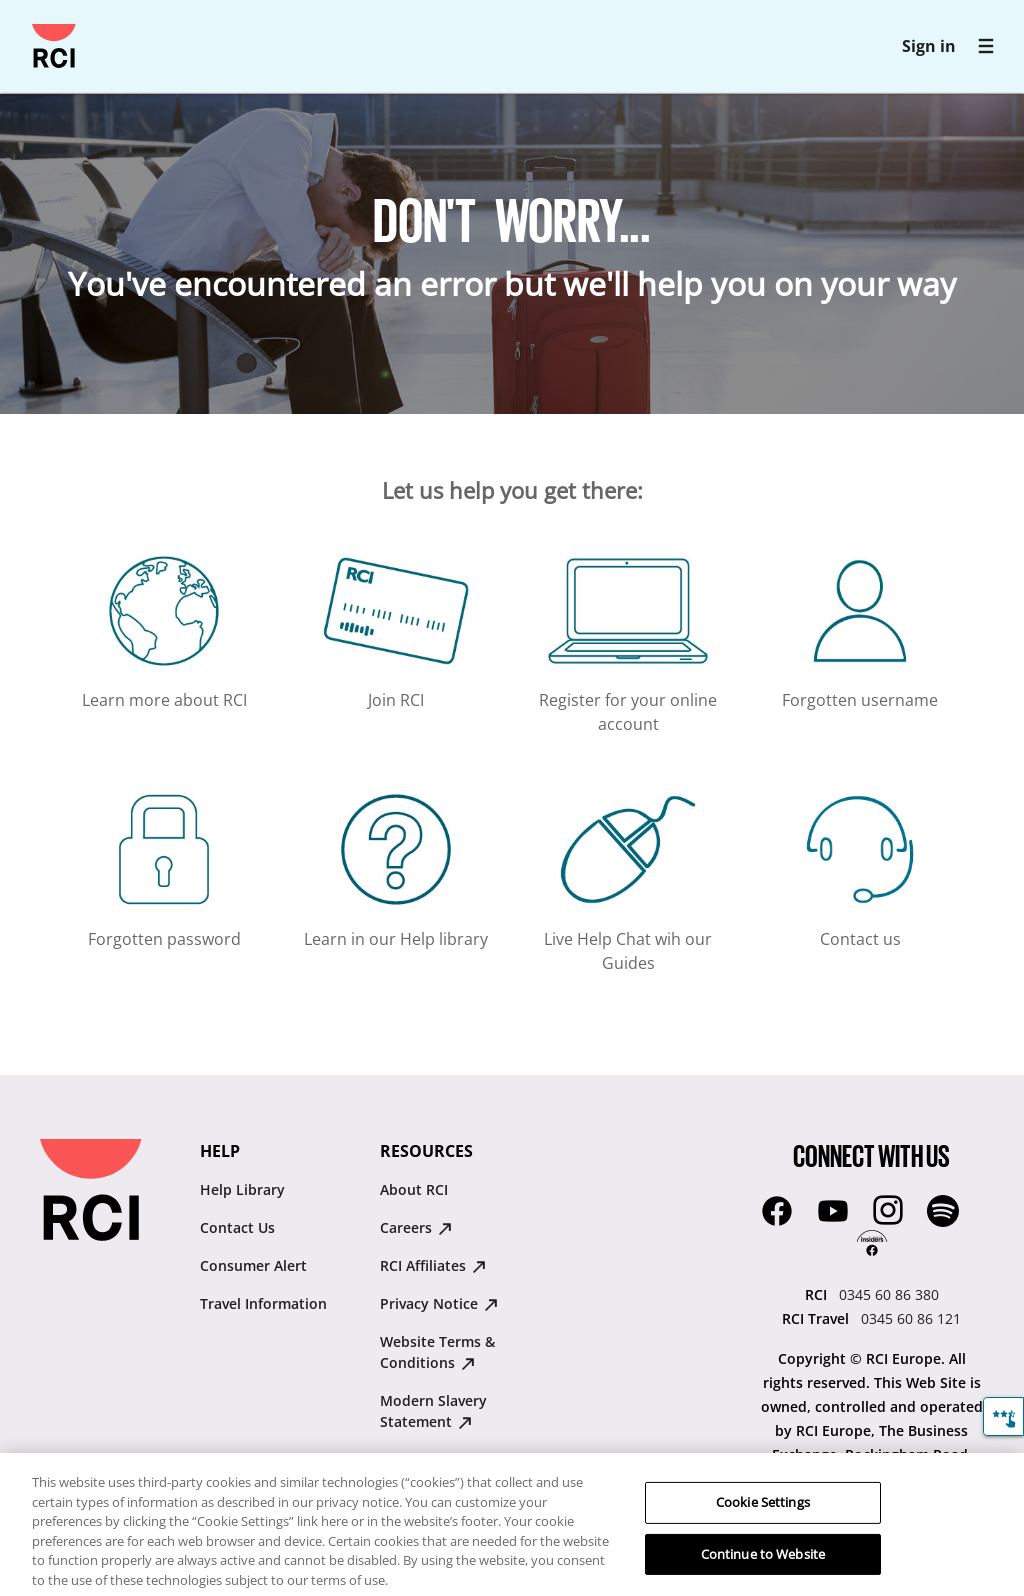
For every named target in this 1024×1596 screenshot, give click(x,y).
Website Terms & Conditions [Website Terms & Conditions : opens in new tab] (437, 1352)
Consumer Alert (253, 1265)
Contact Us (237, 1227)
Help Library (242, 1189)
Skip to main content (24, 24)
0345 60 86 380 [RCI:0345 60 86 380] (889, 1294)
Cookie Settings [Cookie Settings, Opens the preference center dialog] (763, 1524)
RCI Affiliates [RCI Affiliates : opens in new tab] (433, 1265)
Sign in (929, 46)
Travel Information (263, 1303)
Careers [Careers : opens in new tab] (416, 1227)
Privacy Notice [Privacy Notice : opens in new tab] (439, 1303)
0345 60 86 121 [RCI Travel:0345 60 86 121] (911, 1318)
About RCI (414, 1189)
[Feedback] (1003, 1416)
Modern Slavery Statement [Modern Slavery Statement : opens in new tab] (433, 1411)
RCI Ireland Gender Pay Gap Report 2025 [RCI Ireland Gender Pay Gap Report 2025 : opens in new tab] (458, 1470)
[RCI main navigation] (986, 46)
